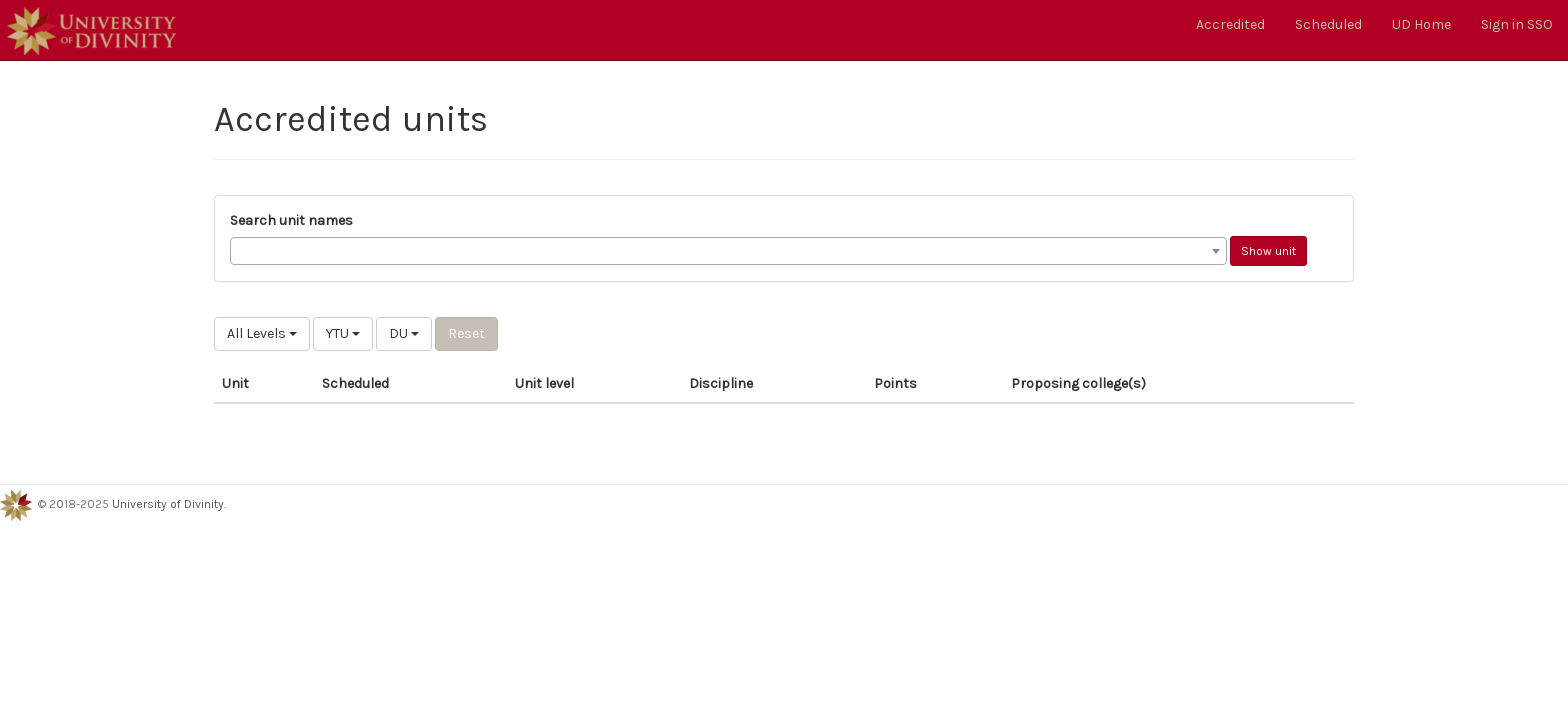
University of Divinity (168, 504)
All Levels (262, 333)
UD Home (1421, 24)
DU (404, 333)
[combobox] (728, 251)
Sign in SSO (1517, 24)
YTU (343, 333)
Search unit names (291, 220)
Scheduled (1328, 24)
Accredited (1230, 24)
